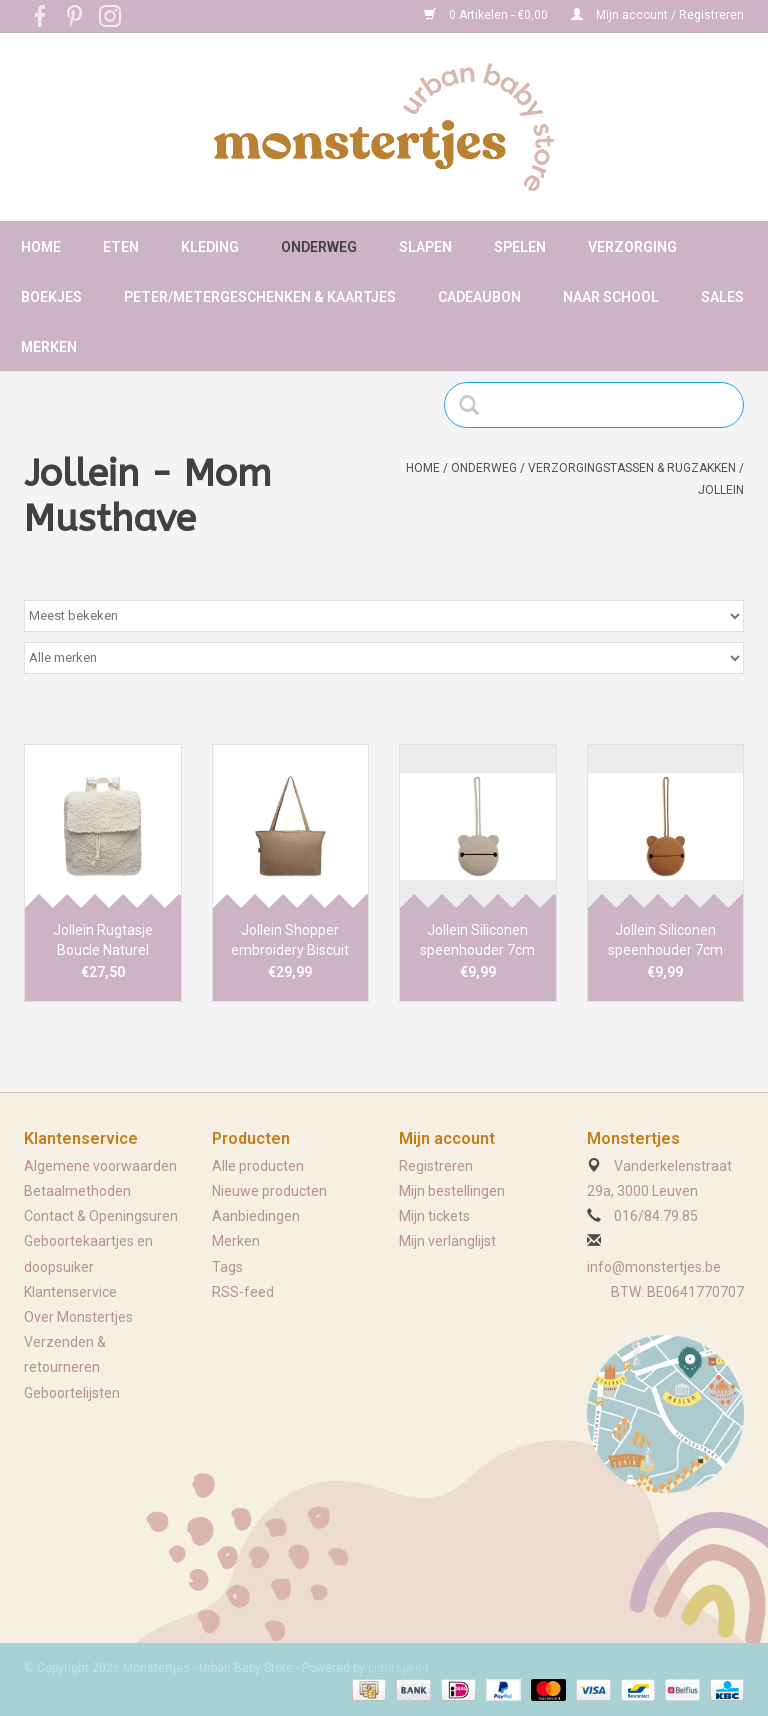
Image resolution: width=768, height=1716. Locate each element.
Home (41, 247)
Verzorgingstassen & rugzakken (632, 468)
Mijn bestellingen (452, 1191)
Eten (121, 247)
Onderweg (319, 247)
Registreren (436, 1166)
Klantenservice (70, 1292)
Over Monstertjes (78, 1317)
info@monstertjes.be (654, 1267)
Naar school (611, 297)
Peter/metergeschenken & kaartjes (260, 297)
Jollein (721, 490)
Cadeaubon (479, 297)
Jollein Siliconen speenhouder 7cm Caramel (665, 941)
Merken (49, 347)
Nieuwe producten (269, 1191)
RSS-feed (243, 1292)
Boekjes (51, 297)
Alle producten (258, 1166)
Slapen (425, 247)
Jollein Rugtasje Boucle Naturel (103, 940)
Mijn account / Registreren (657, 15)
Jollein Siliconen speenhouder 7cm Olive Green (477, 941)
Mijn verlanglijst (447, 1241)
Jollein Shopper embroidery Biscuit (290, 940)
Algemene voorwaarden (100, 1166)
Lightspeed (398, 1668)
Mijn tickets (434, 1216)
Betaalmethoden (77, 1191)
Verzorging (632, 247)
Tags (227, 1267)
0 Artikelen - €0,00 (487, 15)
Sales (722, 297)
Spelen (520, 247)
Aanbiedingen (256, 1216)
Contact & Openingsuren (101, 1216)
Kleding (210, 247)
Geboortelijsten (72, 1393)
